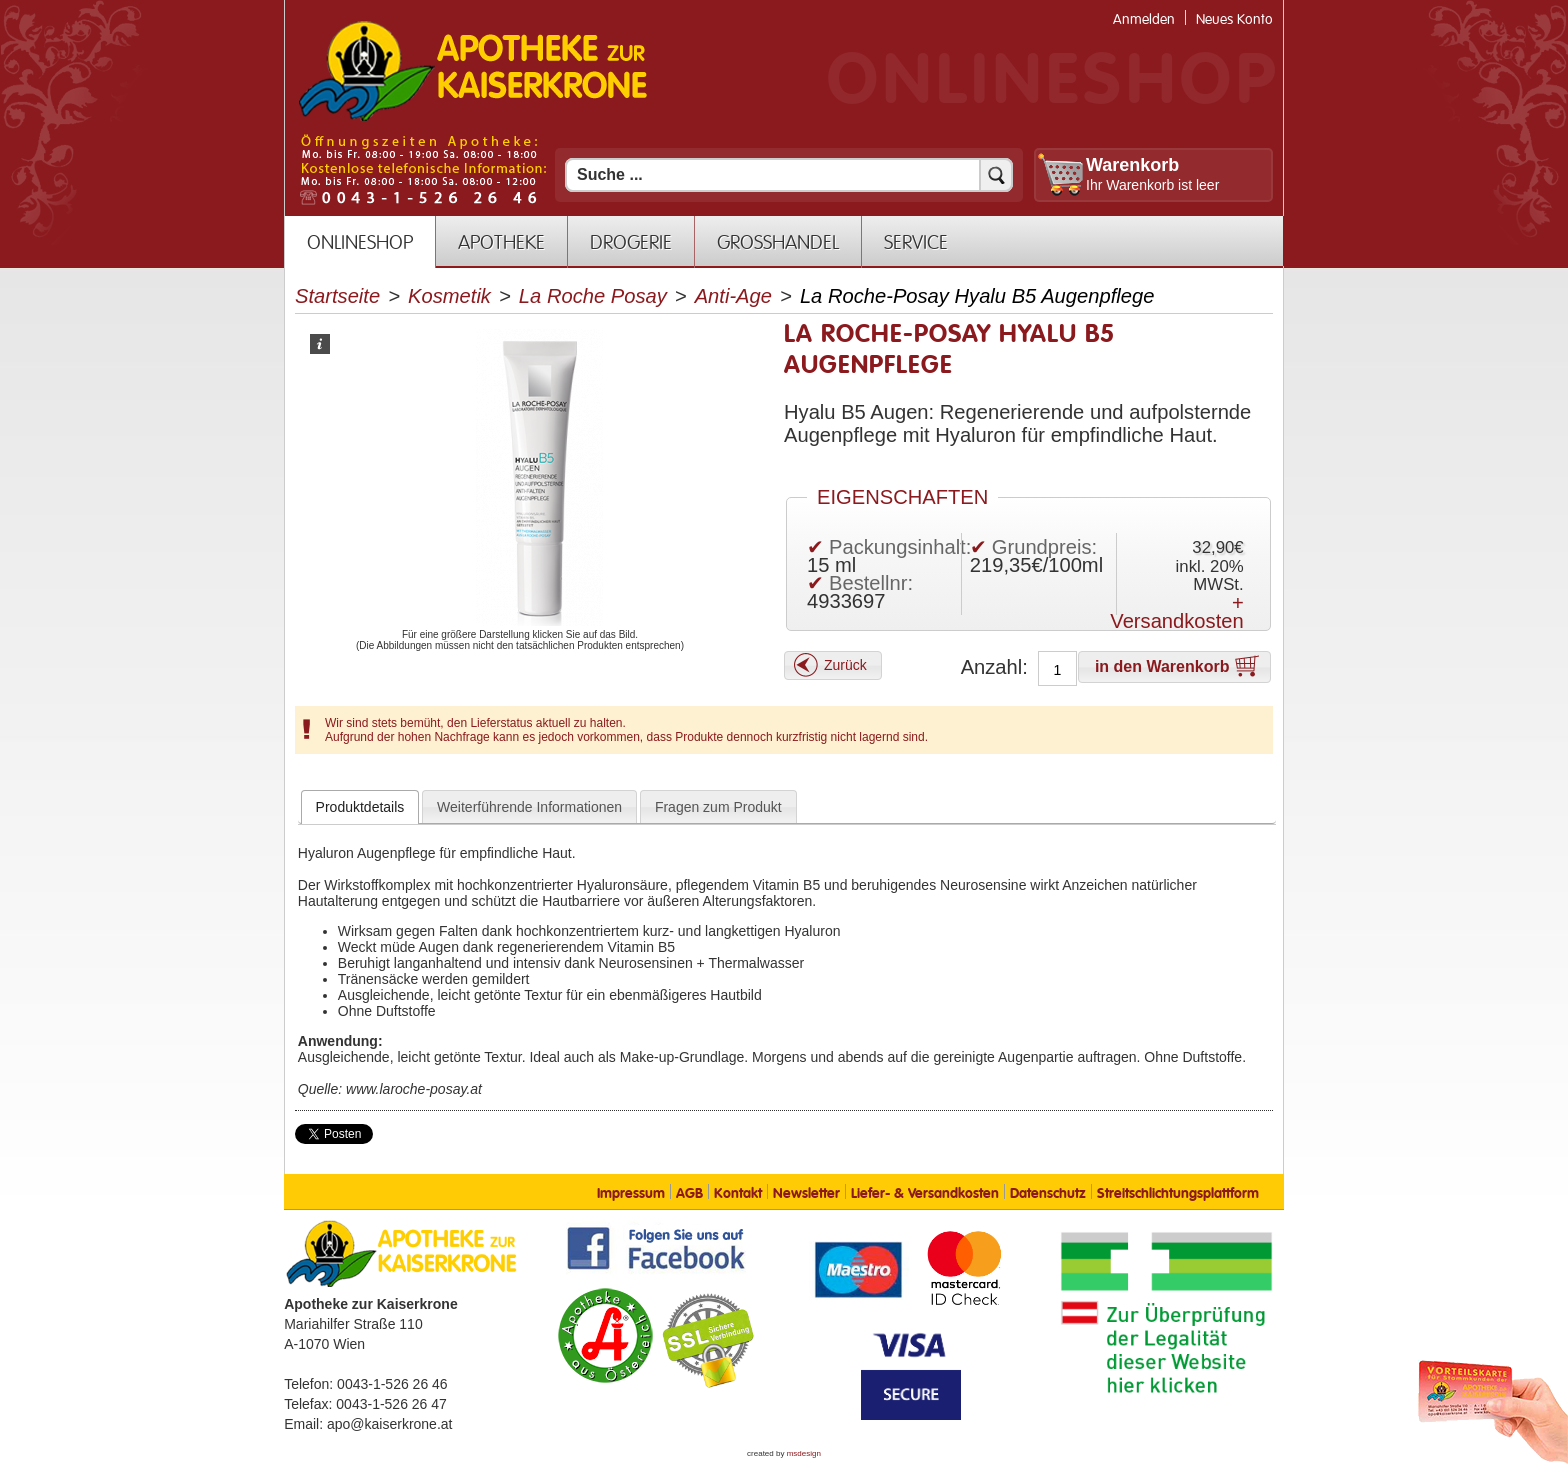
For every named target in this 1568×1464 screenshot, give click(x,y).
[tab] (360, 807)
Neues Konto (1234, 19)
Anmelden (1144, 19)
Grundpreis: (1044, 547)
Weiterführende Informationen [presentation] (529, 807)
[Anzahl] (1057, 670)
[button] (833, 665)
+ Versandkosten (1176, 612)
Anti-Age (733, 296)
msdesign (804, 1453)
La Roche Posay (593, 296)
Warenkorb (1132, 165)
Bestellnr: (871, 583)
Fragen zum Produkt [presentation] (718, 807)
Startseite (337, 296)
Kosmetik (449, 296)
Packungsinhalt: (900, 547)
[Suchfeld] (789, 175)
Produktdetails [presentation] (360, 807)
